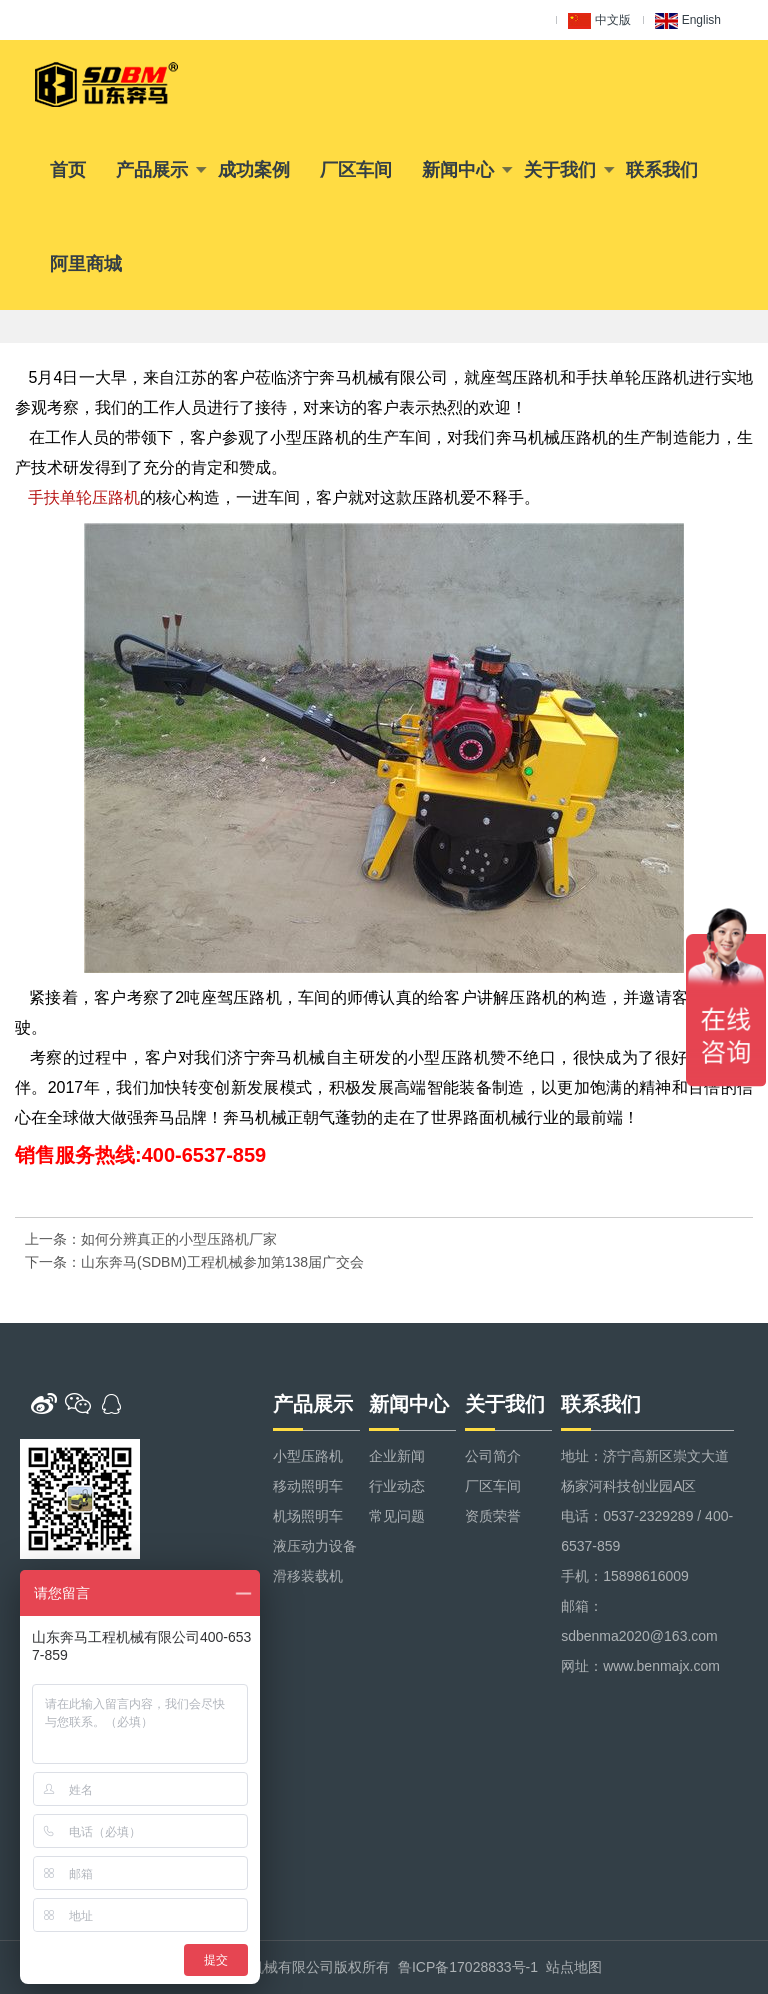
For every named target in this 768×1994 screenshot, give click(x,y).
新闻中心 (458, 170)
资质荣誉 (493, 1516)
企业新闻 (397, 1456)
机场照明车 (308, 1516)
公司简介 (493, 1456)
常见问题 (397, 1516)
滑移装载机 (308, 1576)
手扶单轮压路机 (84, 497)
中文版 (599, 21)
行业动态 (397, 1486)
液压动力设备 (315, 1546)
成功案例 (254, 170)
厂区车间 (356, 170)
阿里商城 (86, 264)
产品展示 (152, 170)
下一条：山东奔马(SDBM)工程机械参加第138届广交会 (194, 1262)
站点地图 (574, 1967)
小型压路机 (308, 1456)
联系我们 (662, 170)
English (688, 21)
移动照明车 (308, 1486)
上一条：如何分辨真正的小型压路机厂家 (151, 1239)
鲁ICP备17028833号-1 (468, 1967)
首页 (68, 170)
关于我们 (560, 170)
